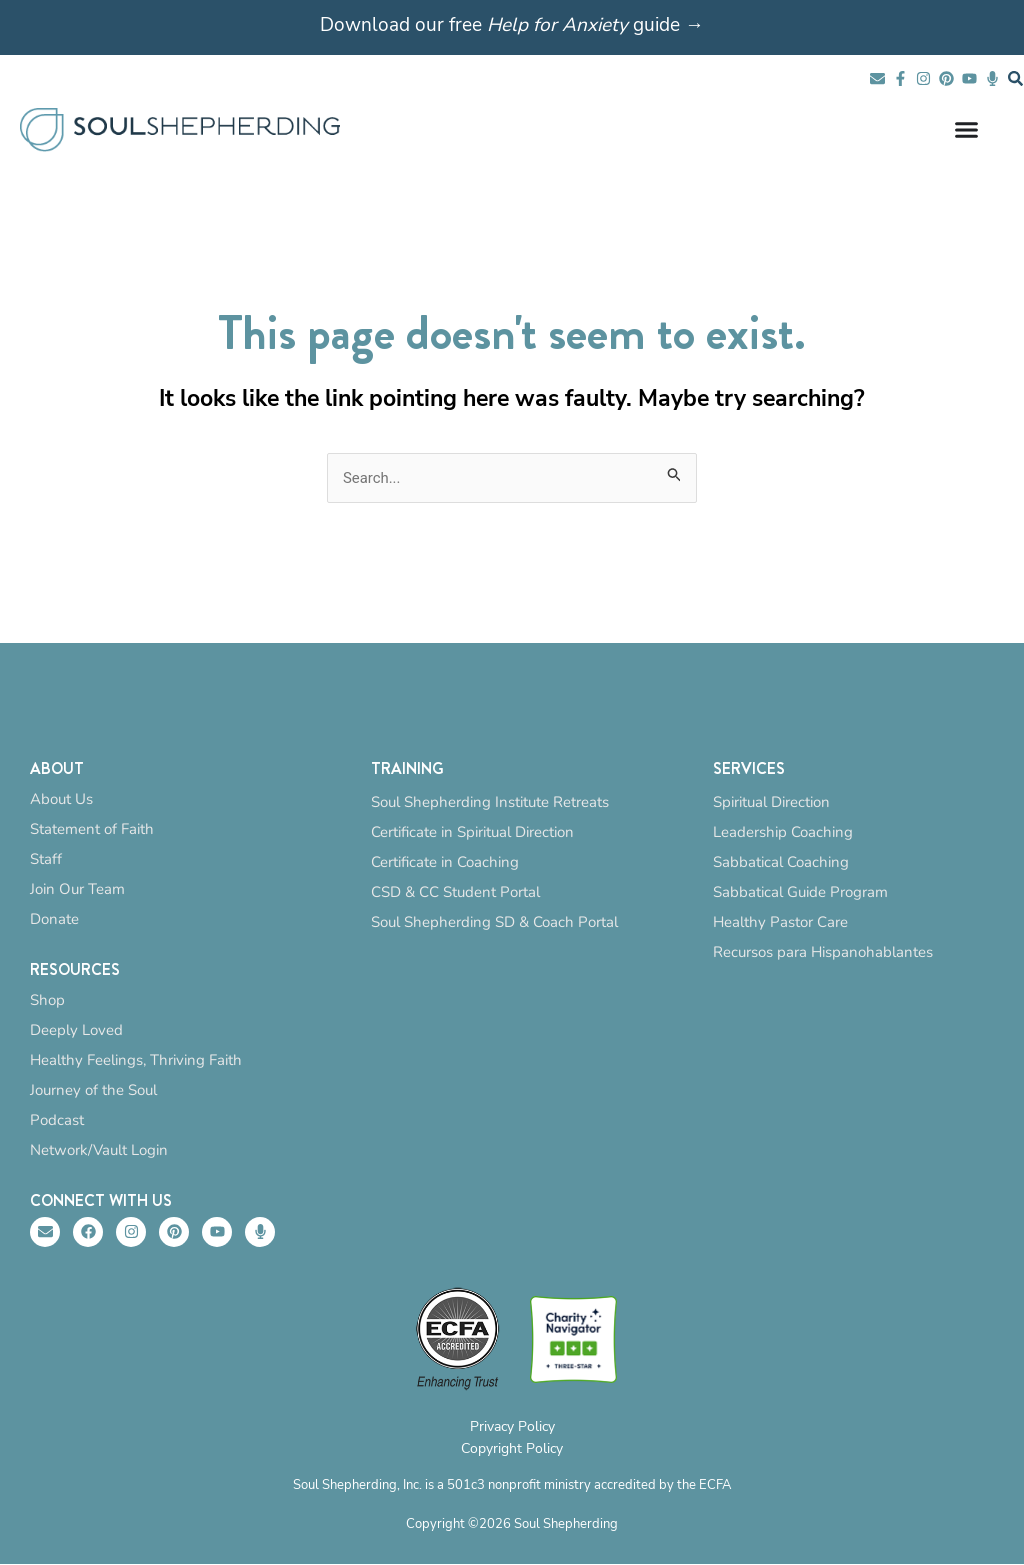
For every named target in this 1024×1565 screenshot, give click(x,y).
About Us (61, 799)
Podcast (57, 1120)
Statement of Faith (92, 829)
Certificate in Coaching (445, 862)
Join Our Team (77, 889)
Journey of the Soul (93, 1090)
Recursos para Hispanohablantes (823, 952)
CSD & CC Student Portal (455, 892)
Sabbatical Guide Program (800, 892)
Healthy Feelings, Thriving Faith (136, 1060)
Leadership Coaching (783, 832)
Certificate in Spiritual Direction (472, 832)
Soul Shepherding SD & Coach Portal (494, 922)
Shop (47, 1000)
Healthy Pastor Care (780, 922)
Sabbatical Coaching (781, 862)
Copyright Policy (512, 1449)
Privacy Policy (512, 1427)
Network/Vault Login (99, 1150)
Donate (54, 919)
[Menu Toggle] (966, 129)
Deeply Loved (76, 1030)
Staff (46, 859)
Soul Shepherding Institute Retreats (490, 802)
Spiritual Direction (771, 802)
